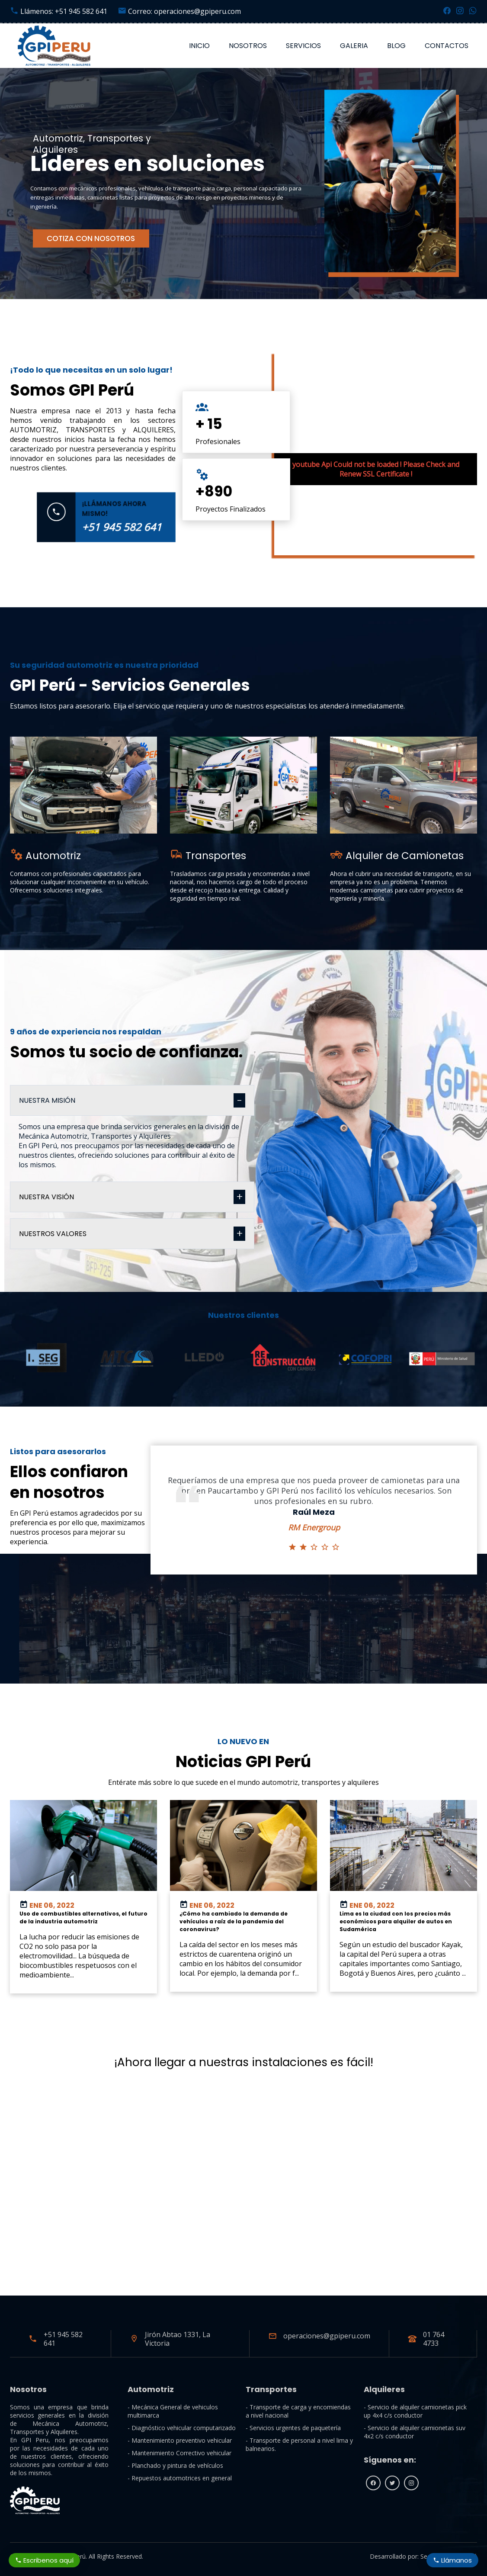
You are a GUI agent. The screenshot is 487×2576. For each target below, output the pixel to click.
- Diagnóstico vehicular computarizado (182, 2428)
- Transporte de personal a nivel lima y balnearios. (299, 2444)
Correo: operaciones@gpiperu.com (179, 11)
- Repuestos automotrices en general (180, 2478)
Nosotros (248, 46)
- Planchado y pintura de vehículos (175, 2465)
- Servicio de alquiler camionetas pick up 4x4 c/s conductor (415, 2411)
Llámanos (452, 2560)
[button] (11, 1387)
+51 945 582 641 (63, 2338)
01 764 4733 (433, 2338)
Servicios (303, 46)
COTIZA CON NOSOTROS (91, 238)
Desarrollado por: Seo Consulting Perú (423, 2556)
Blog (396, 46)
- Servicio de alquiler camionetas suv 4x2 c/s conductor (414, 2432)
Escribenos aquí (45, 2560)
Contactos (446, 46)
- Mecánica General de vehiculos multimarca (173, 2411)
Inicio (199, 46)
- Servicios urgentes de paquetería (293, 2428)
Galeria (354, 46)
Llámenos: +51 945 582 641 (58, 11)
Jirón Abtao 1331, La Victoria (177, 2338)
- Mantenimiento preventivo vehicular (180, 2440)
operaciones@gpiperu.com (326, 2335)
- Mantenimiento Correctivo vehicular (179, 2453)
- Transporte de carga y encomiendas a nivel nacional (298, 2411)
